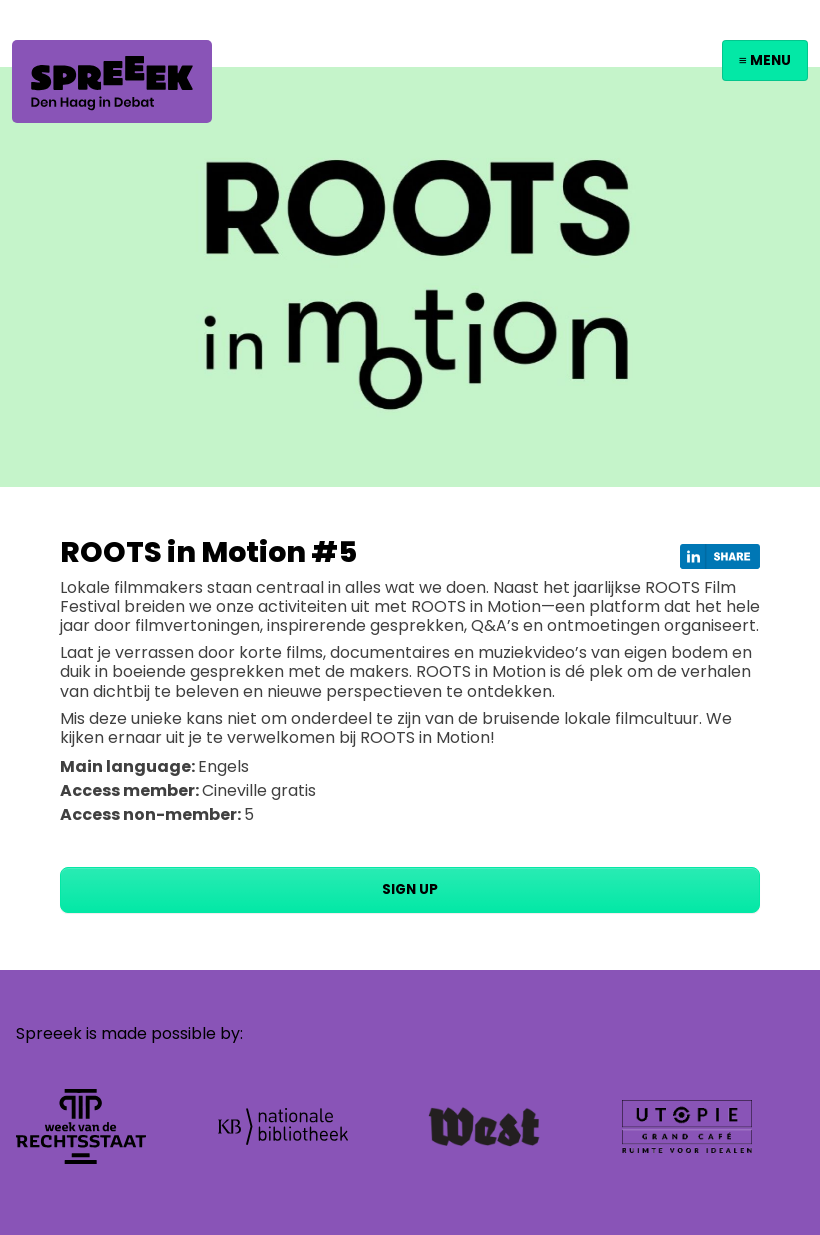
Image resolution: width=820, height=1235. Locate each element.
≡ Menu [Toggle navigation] (765, 60)
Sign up (410, 889)
